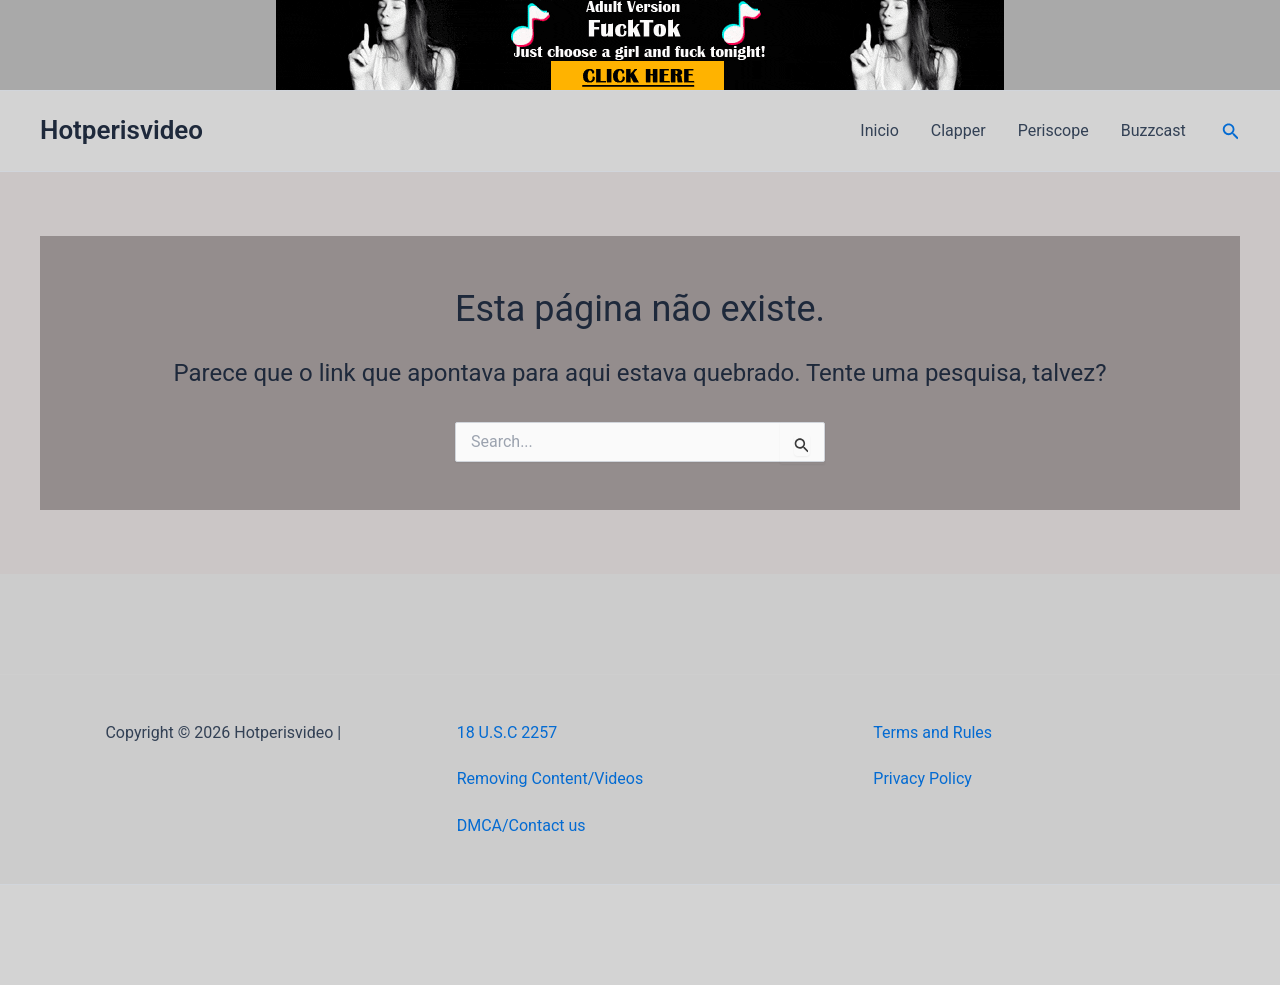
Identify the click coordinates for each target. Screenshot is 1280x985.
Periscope (1053, 130)
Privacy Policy (922, 778)
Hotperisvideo (121, 130)
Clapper (958, 130)
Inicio (879, 130)
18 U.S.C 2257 (507, 732)
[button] (1231, 131)
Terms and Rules (932, 732)
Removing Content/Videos (550, 778)
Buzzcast (1153, 130)
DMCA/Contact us (521, 825)
